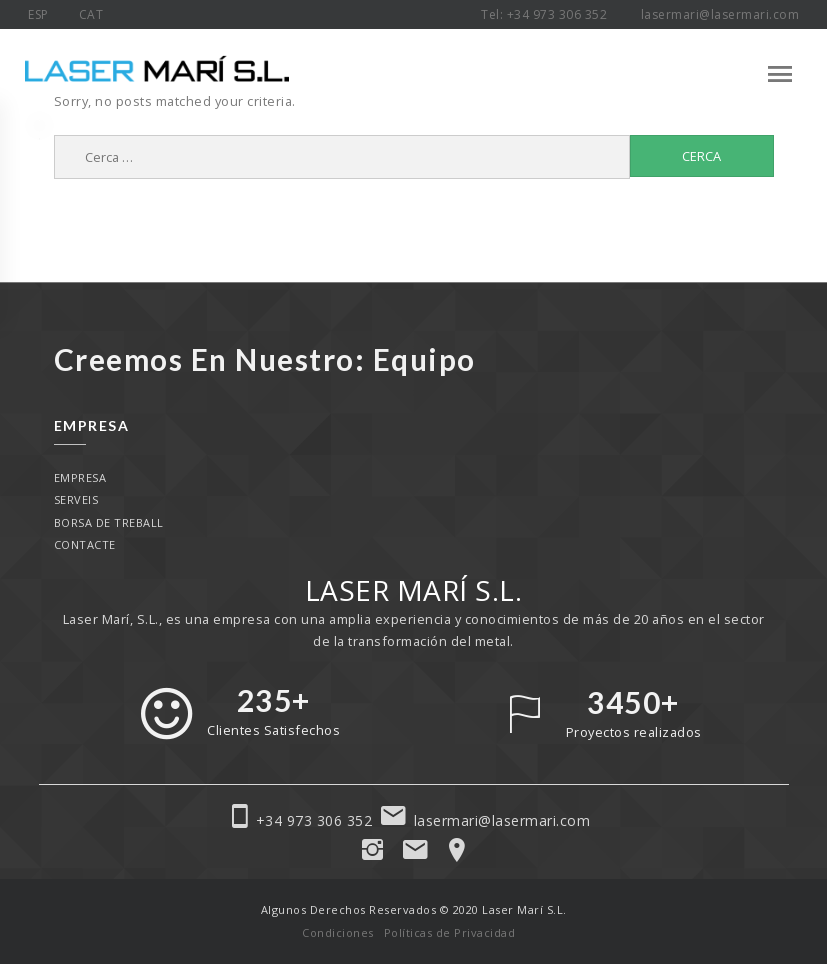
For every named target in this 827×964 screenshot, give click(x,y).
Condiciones (338, 932)
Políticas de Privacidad (450, 932)
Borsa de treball (109, 522)
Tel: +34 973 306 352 (546, 14)
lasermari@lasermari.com (720, 14)
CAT (91, 14)
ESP (38, 14)
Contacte (85, 544)
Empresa (80, 477)
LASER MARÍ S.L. (414, 590)
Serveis (76, 499)
